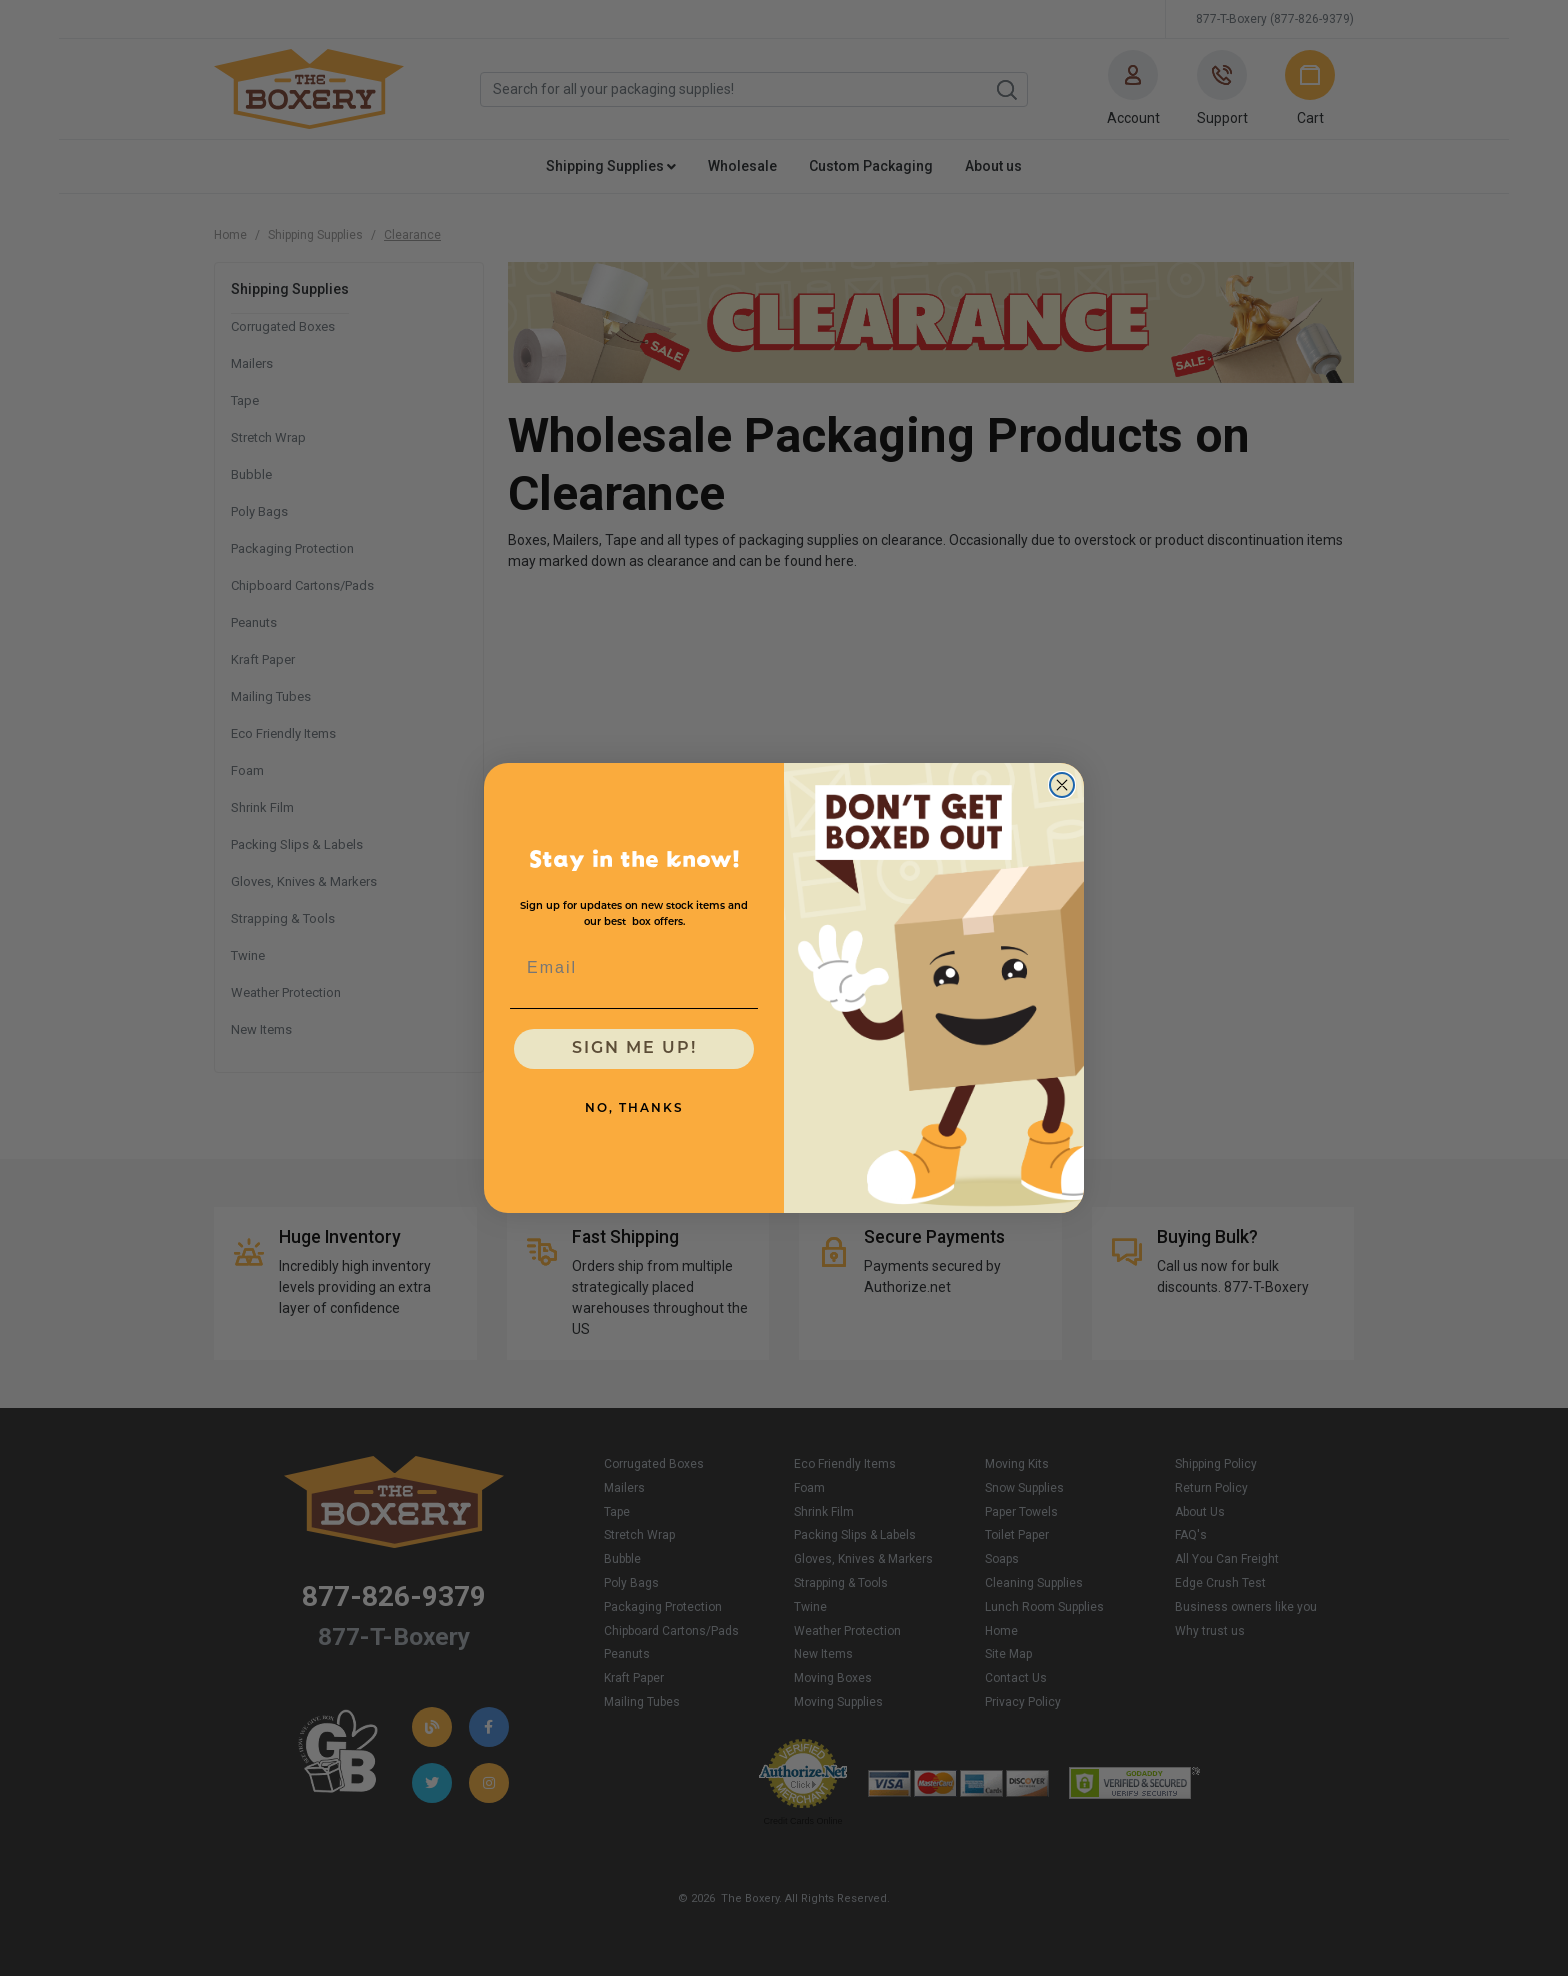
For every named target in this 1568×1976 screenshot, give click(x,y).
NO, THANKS (634, 1109)
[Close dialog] (1062, 785)
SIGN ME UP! (634, 1049)
